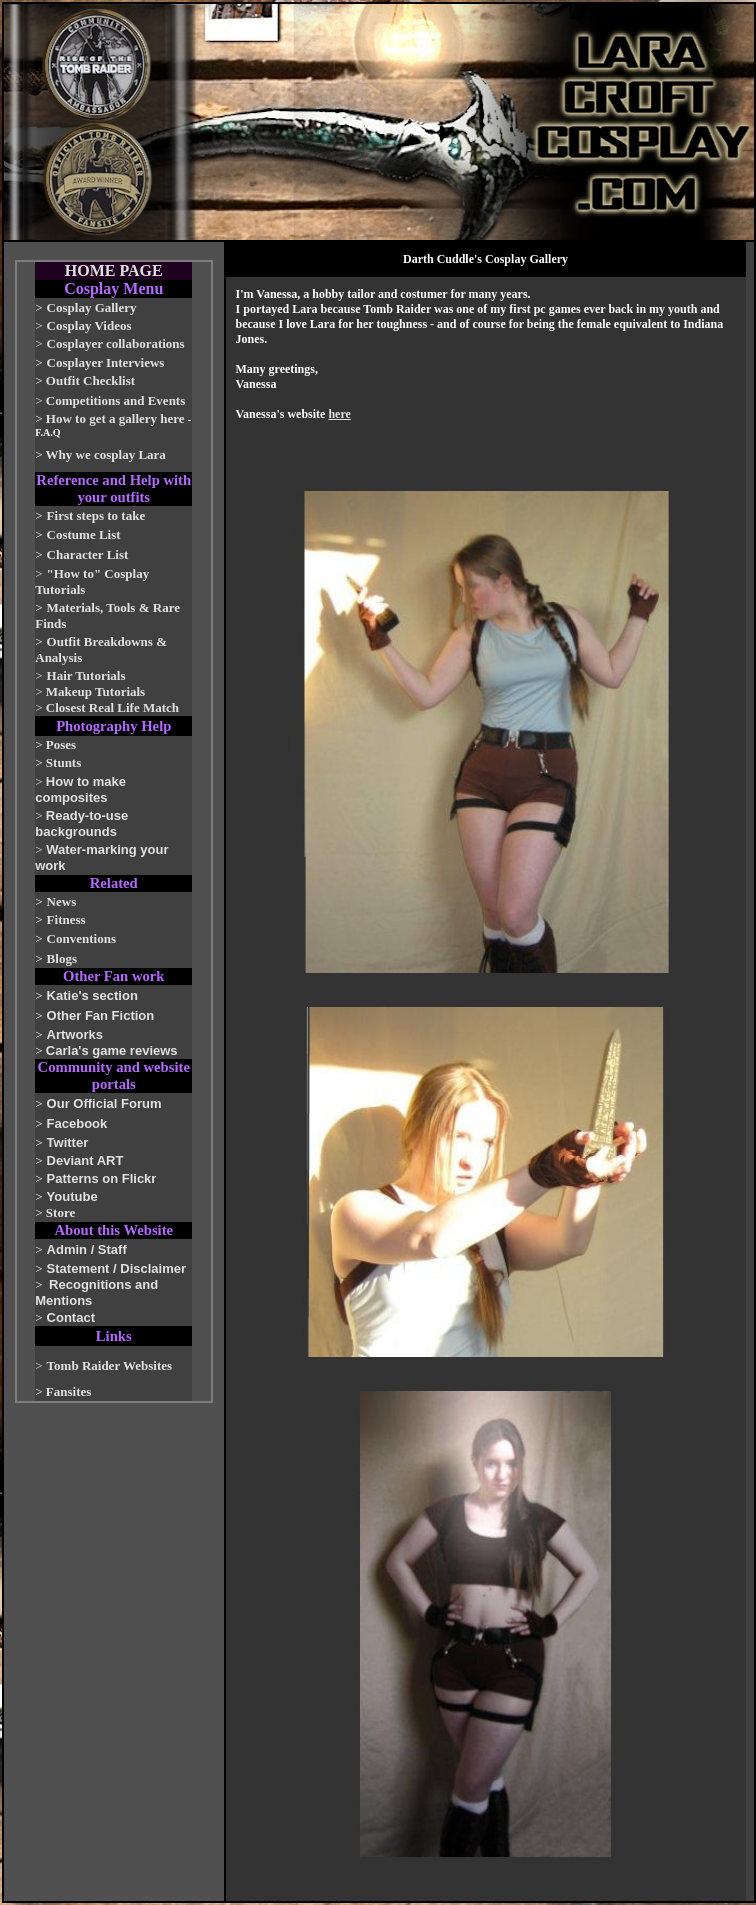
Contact (71, 1317)
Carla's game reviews (112, 1050)
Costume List (84, 534)
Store (60, 1212)
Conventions (81, 938)
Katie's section (92, 995)
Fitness (66, 919)
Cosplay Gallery (92, 307)
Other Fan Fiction (101, 1015)
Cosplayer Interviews (106, 362)
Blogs (62, 958)
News (62, 901)
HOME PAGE (114, 270)
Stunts (63, 762)
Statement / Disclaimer (116, 1268)
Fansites (69, 1391)
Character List (88, 554)
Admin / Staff (87, 1249)
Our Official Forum (104, 1103)
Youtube (72, 1196)
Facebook (77, 1123)
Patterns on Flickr (102, 1178)
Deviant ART (85, 1160)
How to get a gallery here (115, 418)
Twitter (68, 1142)
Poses (61, 744)
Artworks (75, 1034)
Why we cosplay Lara (106, 454)
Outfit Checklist (90, 380)
